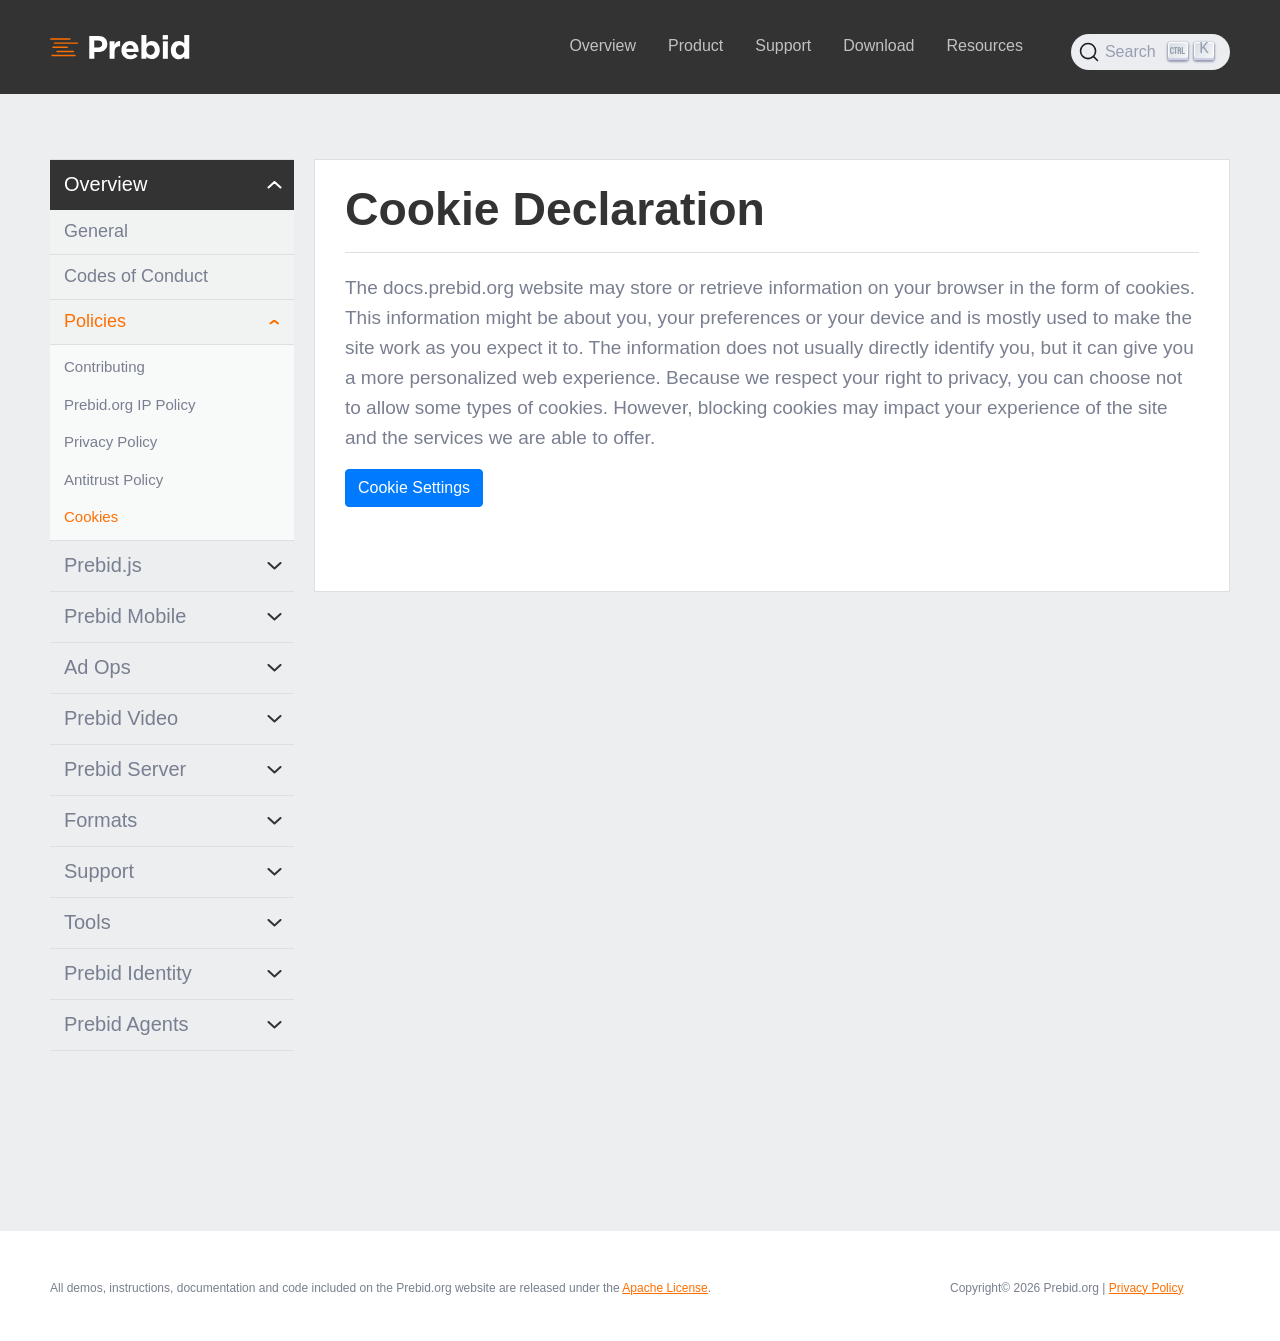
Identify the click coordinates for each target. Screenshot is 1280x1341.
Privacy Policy (1146, 1288)
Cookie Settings (414, 487)
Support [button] (783, 45)
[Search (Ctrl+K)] (1150, 52)
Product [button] (695, 45)
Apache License (664, 1288)
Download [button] (878, 45)
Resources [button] (984, 45)
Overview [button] (602, 45)
